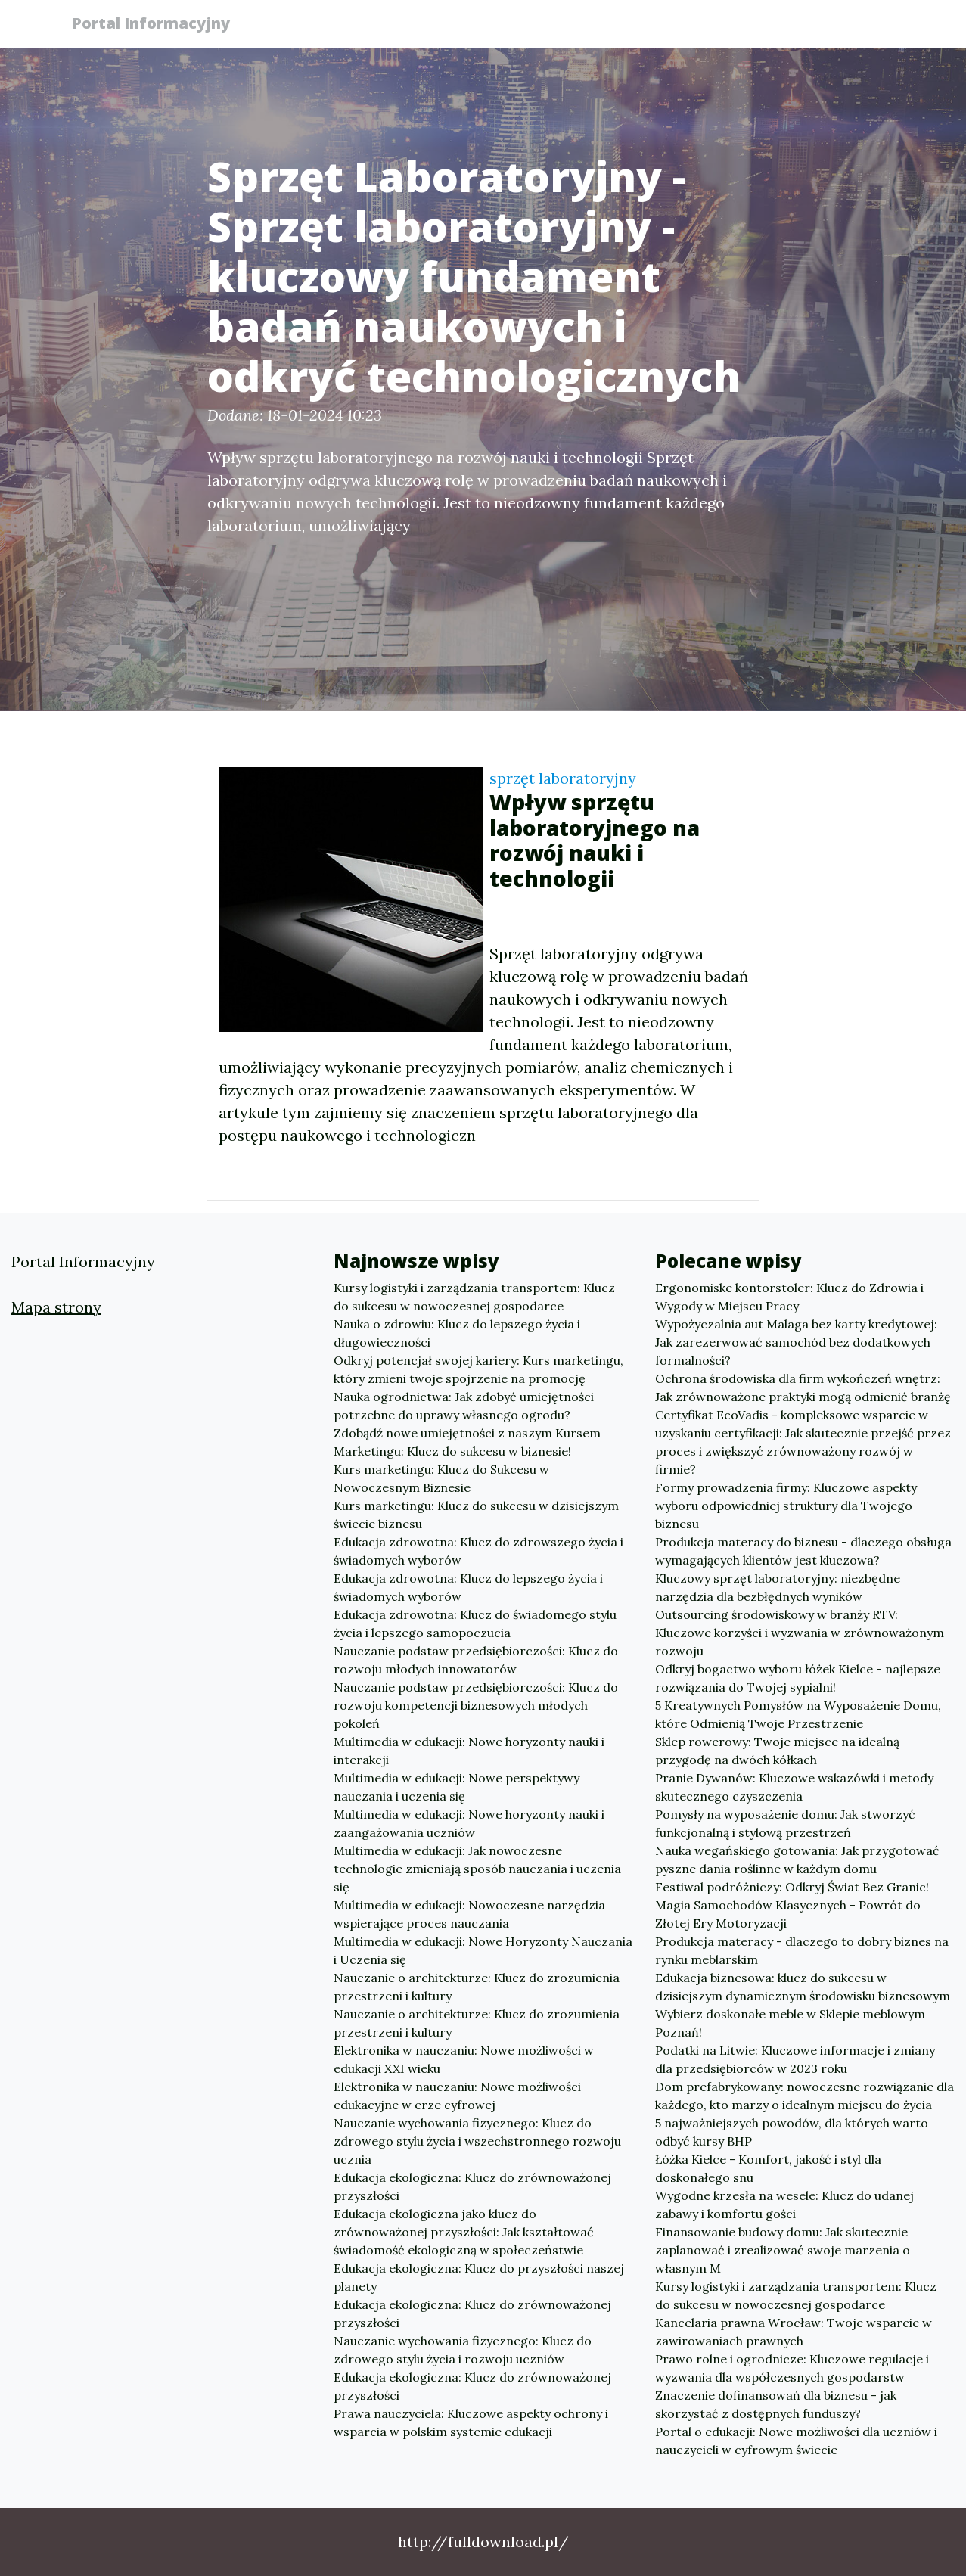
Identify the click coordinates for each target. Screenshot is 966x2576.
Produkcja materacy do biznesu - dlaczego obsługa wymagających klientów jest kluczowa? (803, 1551)
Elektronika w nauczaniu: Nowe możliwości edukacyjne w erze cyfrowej (457, 2095)
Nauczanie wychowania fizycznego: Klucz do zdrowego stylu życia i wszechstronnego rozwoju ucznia (477, 2141)
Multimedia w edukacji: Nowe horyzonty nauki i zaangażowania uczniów (469, 1823)
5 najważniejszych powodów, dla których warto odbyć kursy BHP (791, 2132)
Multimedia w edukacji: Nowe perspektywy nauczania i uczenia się (456, 1787)
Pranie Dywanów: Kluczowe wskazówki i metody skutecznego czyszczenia (794, 1787)
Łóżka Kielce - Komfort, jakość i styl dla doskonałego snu (768, 2168)
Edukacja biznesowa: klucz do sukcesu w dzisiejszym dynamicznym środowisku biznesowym (802, 1986)
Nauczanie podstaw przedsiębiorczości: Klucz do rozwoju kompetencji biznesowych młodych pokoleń (476, 1705)
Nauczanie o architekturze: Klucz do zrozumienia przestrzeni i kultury (477, 1986)
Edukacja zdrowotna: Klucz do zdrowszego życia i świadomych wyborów (478, 1551)
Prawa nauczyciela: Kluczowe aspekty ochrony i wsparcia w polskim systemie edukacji (471, 2422)
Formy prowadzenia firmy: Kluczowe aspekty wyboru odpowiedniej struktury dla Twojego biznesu (786, 1505)
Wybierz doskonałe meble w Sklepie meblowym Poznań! (790, 2023)
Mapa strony (56, 1306)
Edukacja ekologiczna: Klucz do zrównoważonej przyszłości (472, 2186)
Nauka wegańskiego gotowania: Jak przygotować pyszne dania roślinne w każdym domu (797, 1859)
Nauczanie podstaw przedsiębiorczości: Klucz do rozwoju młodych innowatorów (476, 1659)
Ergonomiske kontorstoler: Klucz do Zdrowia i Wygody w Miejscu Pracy (789, 1296)
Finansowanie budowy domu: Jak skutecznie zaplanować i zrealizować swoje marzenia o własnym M (782, 2250)
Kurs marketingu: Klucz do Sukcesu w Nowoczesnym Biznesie (441, 1478)
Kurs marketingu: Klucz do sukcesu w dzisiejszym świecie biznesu (476, 1514)
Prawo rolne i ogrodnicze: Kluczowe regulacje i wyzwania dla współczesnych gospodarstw (792, 2368)
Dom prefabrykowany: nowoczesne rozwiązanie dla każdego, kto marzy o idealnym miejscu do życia (804, 2095)
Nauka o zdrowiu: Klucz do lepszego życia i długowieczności (457, 1333)
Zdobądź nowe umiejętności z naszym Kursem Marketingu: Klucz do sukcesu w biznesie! (467, 1442)
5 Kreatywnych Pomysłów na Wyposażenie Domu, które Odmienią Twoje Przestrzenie (798, 1714)
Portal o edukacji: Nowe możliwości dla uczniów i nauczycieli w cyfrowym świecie (796, 2440)
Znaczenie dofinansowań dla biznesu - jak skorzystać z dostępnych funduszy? (775, 2404)
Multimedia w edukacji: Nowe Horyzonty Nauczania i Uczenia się (483, 1950)
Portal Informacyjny (158, 24)
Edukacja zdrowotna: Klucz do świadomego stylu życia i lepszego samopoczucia (475, 1623)
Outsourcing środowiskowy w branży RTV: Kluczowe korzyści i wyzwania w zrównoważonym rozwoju (799, 1632)
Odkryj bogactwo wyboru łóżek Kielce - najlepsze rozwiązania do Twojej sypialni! (797, 1678)
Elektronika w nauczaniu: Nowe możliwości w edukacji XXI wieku (464, 2059)
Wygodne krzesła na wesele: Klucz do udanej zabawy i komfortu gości (784, 2204)
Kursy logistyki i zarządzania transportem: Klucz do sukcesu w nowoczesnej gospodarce (474, 1296)
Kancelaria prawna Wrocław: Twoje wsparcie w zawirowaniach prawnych (793, 2331)
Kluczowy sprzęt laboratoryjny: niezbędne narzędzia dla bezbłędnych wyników (777, 1587)
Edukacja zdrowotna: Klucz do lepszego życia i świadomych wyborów (468, 1587)
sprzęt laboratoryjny (562, 778)
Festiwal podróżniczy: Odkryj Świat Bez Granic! (792, 1886)
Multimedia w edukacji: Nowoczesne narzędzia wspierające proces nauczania (469, 1914)
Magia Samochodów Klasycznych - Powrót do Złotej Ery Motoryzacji (788, 1914)
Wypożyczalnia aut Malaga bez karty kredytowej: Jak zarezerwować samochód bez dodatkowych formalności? (796, 1342)
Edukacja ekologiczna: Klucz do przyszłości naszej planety (479, 2277)
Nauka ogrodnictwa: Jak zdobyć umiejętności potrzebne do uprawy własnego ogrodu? (464, 1405)
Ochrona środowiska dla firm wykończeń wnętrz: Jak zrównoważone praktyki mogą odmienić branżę (803, 1387)
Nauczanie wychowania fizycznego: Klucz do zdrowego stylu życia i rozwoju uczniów (463, 2349)
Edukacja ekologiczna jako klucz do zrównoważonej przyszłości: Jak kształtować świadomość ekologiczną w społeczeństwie (464, 2231)
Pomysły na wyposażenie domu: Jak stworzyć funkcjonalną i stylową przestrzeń (785, 1823)
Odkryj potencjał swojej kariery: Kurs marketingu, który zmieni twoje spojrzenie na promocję (478, 1369)
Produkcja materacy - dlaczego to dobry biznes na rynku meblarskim (802, 1950)
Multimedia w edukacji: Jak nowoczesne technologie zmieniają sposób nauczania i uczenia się (477, 1868)
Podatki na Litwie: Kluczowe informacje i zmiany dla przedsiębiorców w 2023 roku (795, 2059)
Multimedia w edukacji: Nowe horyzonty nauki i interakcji (469, 1750)
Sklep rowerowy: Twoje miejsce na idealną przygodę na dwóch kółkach (777, 1750)
